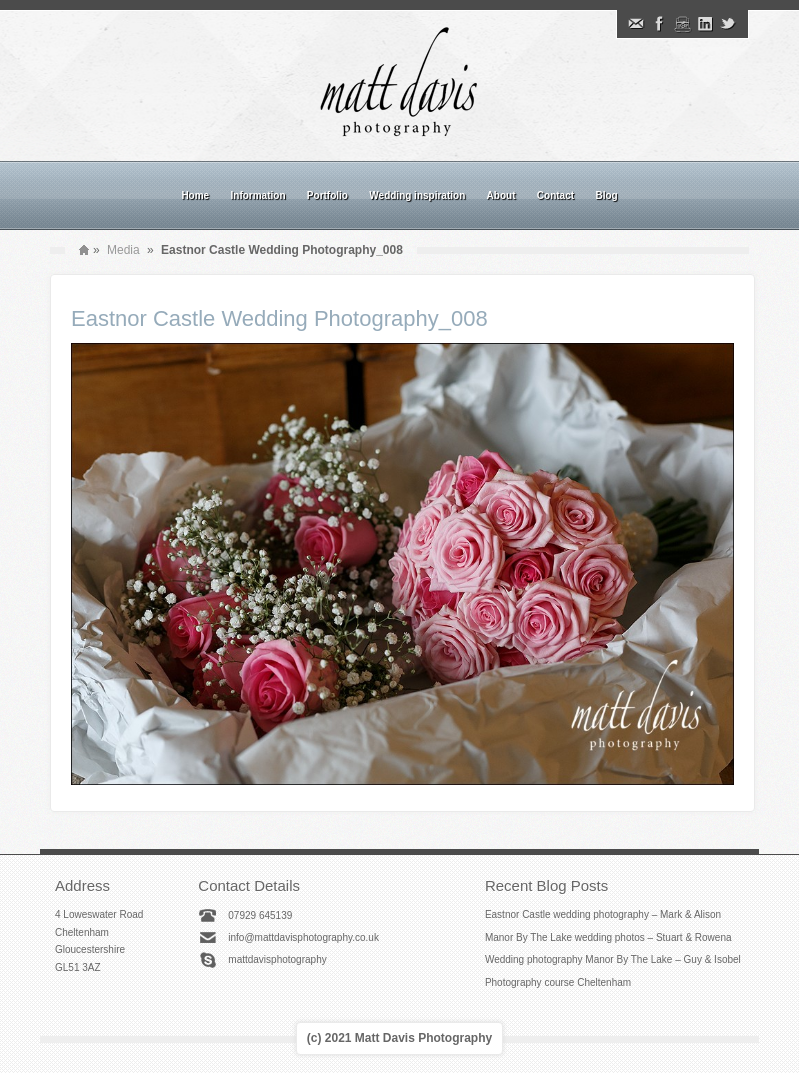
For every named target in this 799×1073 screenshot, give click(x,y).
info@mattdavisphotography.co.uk (303, 937)
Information (258, 195)
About (501, 195)
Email (636, 24)
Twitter (728, 24)
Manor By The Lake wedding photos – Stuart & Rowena (608, 937)
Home (195, 195)
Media (123, 250)
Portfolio (327, 195)
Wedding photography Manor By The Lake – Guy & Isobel (613, 959)
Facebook (659, 24)
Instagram (682, 24)
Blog (606, 195)
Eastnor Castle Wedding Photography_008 (279, 318)
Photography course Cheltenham (558, 982)
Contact (555, 195)
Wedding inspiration (417, 195)
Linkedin (705, 24)
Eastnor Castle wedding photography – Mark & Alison (603, 914)
